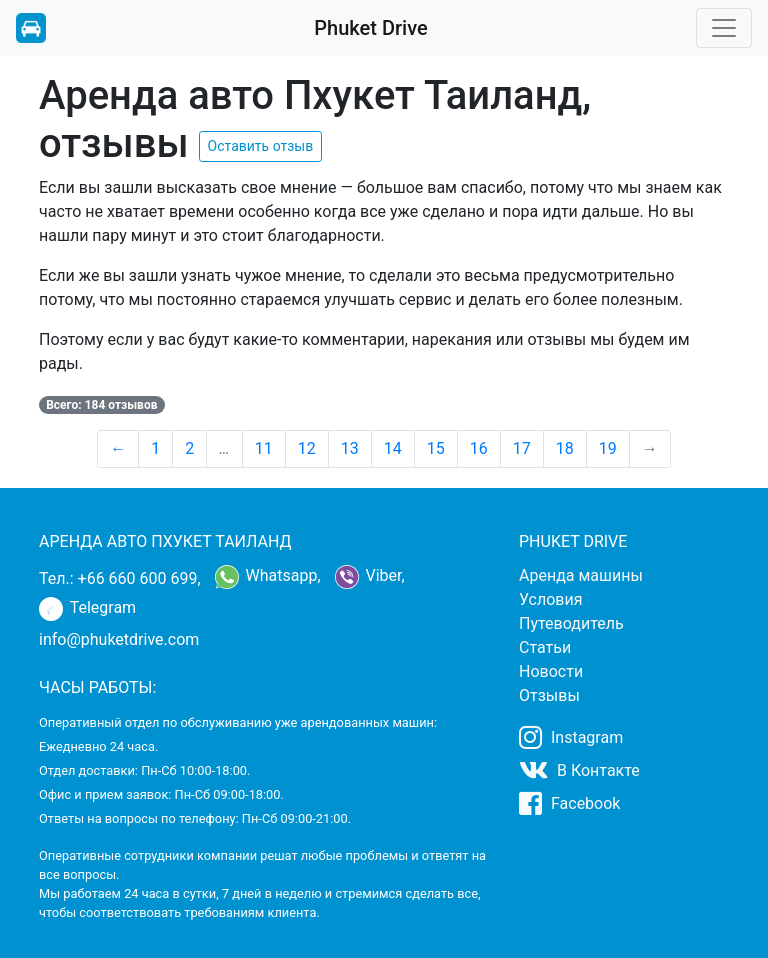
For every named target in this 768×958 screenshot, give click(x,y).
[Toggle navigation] (724, 28)
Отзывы (549, 695)
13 (350, 448)
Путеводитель (571, 623)
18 (565, 448)
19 (608, 448)
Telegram (87, 609)
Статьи (545, 647)
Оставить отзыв (261, 146)
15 (436, 448)
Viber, (370, 577)
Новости (551, 671)
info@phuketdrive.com (119, 639)
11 (264, 448)
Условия (550, 599)
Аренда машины (581, 575)
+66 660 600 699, (139, 578)
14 (393, 448)
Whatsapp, (268, 577)
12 (307, 448)
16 (479, 448)
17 (522, 448)
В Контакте (579, 770)
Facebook (569, 803)
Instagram (571, 737)
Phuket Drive (370, 28)
